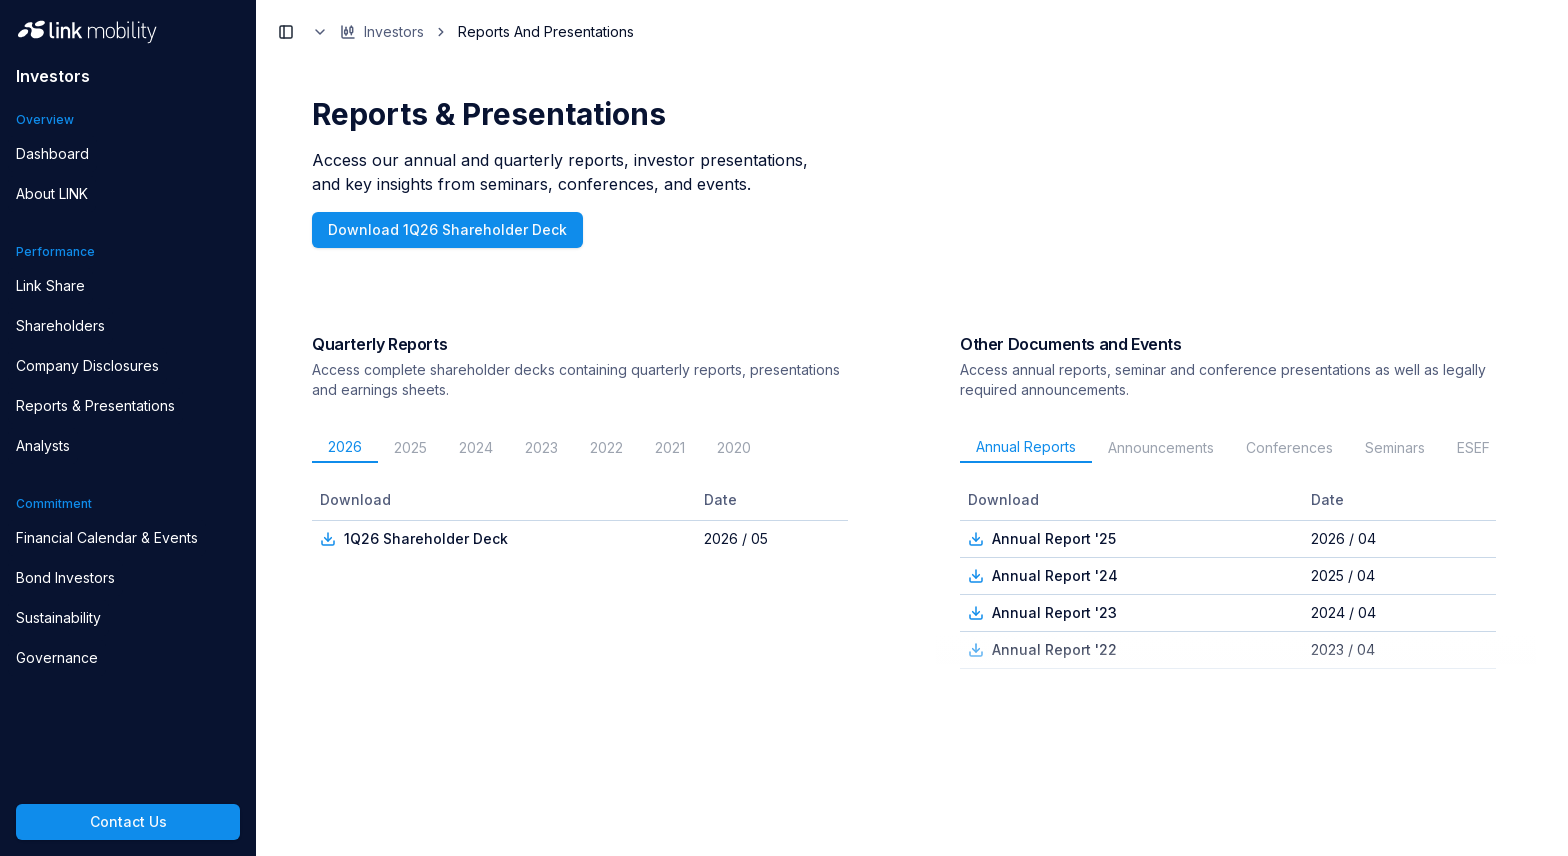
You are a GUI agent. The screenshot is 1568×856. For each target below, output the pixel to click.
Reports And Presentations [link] (546, 31)
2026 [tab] (345, 446)
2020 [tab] (734, 447)
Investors (368, 31)
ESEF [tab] (1473, 447)
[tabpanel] (588, 576)
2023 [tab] (541, 447)
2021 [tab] (670, 447)
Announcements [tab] (1161, 447)
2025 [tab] (410, 447)
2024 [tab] (476, 447)
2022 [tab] (606, 447)
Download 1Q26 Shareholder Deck (447, 229)
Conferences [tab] (1289, 447)
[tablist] (588, 448)
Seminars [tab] (1395, 447)
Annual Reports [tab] (1026, 446)
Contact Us (128, 821)
